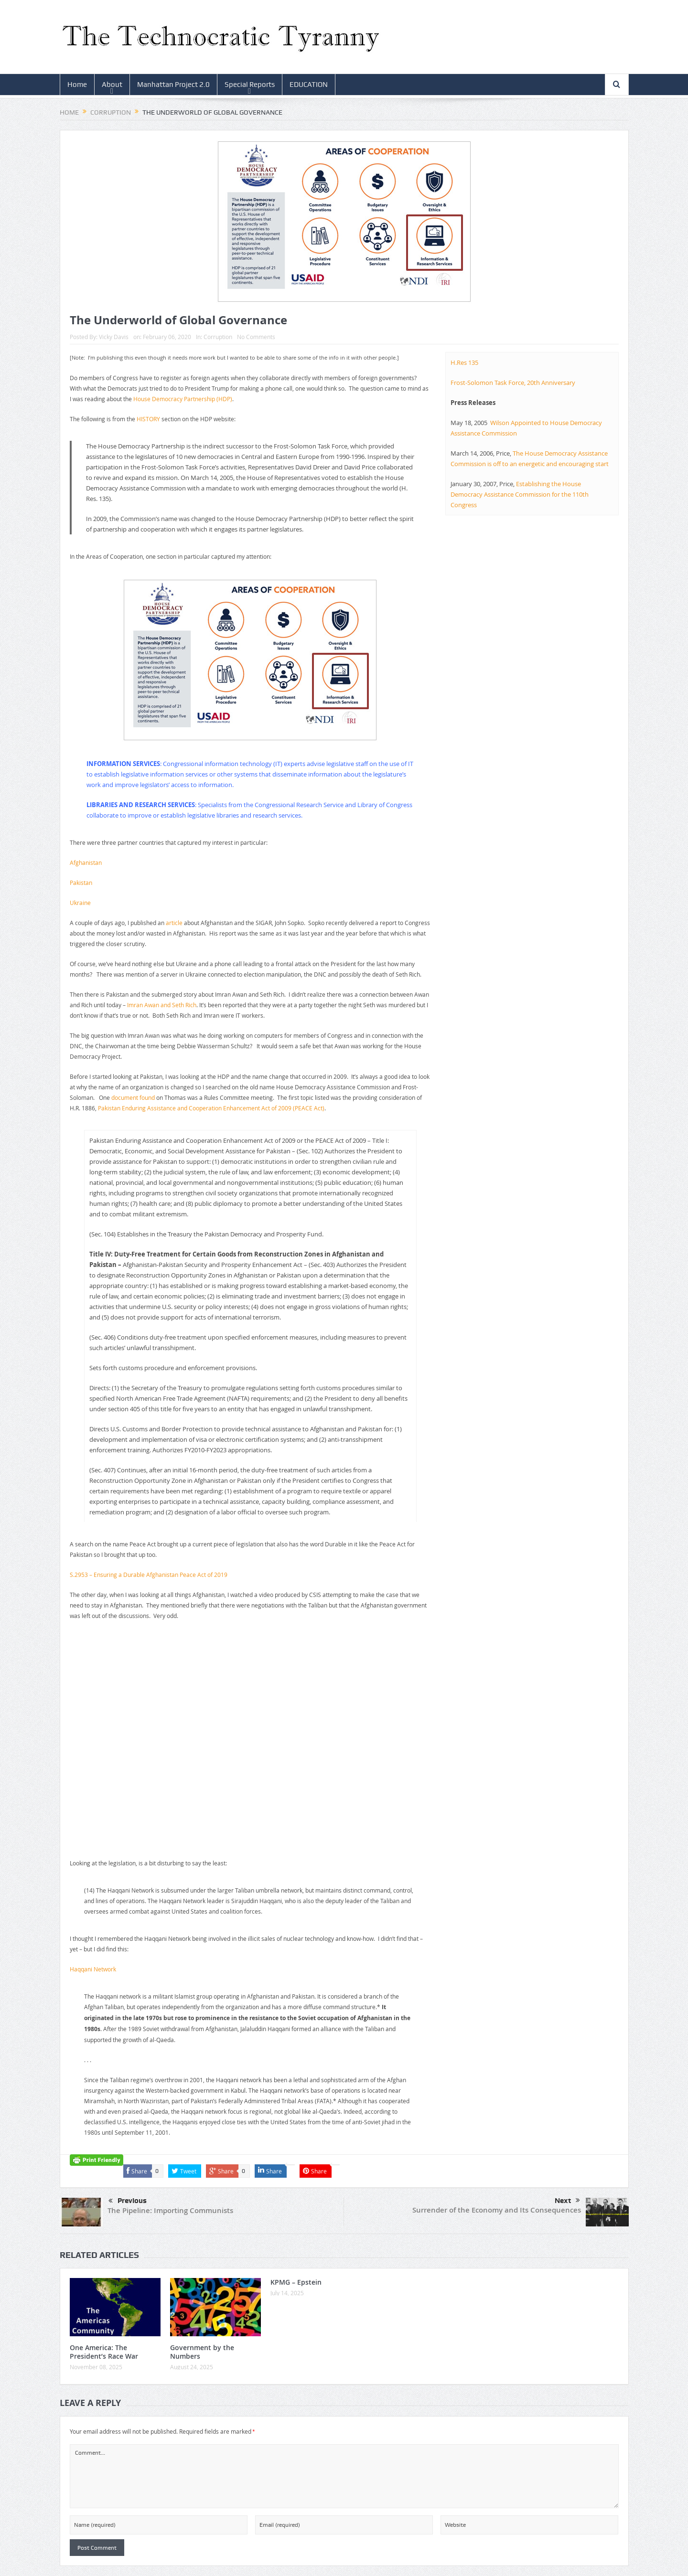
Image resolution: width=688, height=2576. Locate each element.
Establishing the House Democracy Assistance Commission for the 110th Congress (520, 494)
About (112, 84)
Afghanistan (86, 862)
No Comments (256, 337)
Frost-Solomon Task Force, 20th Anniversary (513, 382)
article (174, 922)
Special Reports (250, 84)
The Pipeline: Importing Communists (170, 2210)
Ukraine (80, 902)
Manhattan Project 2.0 (173, 84)
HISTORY (148, 419)
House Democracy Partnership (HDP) (182, 399)
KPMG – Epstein (296, 2282)
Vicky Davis (114, 337)
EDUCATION (309, 84)
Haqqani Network (93, 1969)
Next (567, 2200)
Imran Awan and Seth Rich (161, 1005)
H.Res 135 (464, 362)
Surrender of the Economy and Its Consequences (496, 2210)
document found (133, 1097)
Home (77, 84)
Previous (127, 2201)
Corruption (218, 337)
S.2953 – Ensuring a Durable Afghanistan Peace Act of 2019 (148, 1574)
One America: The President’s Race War (104, 2352)
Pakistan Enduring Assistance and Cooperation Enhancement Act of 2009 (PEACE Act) (211, 1108)
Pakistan (81, 882)
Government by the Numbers (202, 2352)
